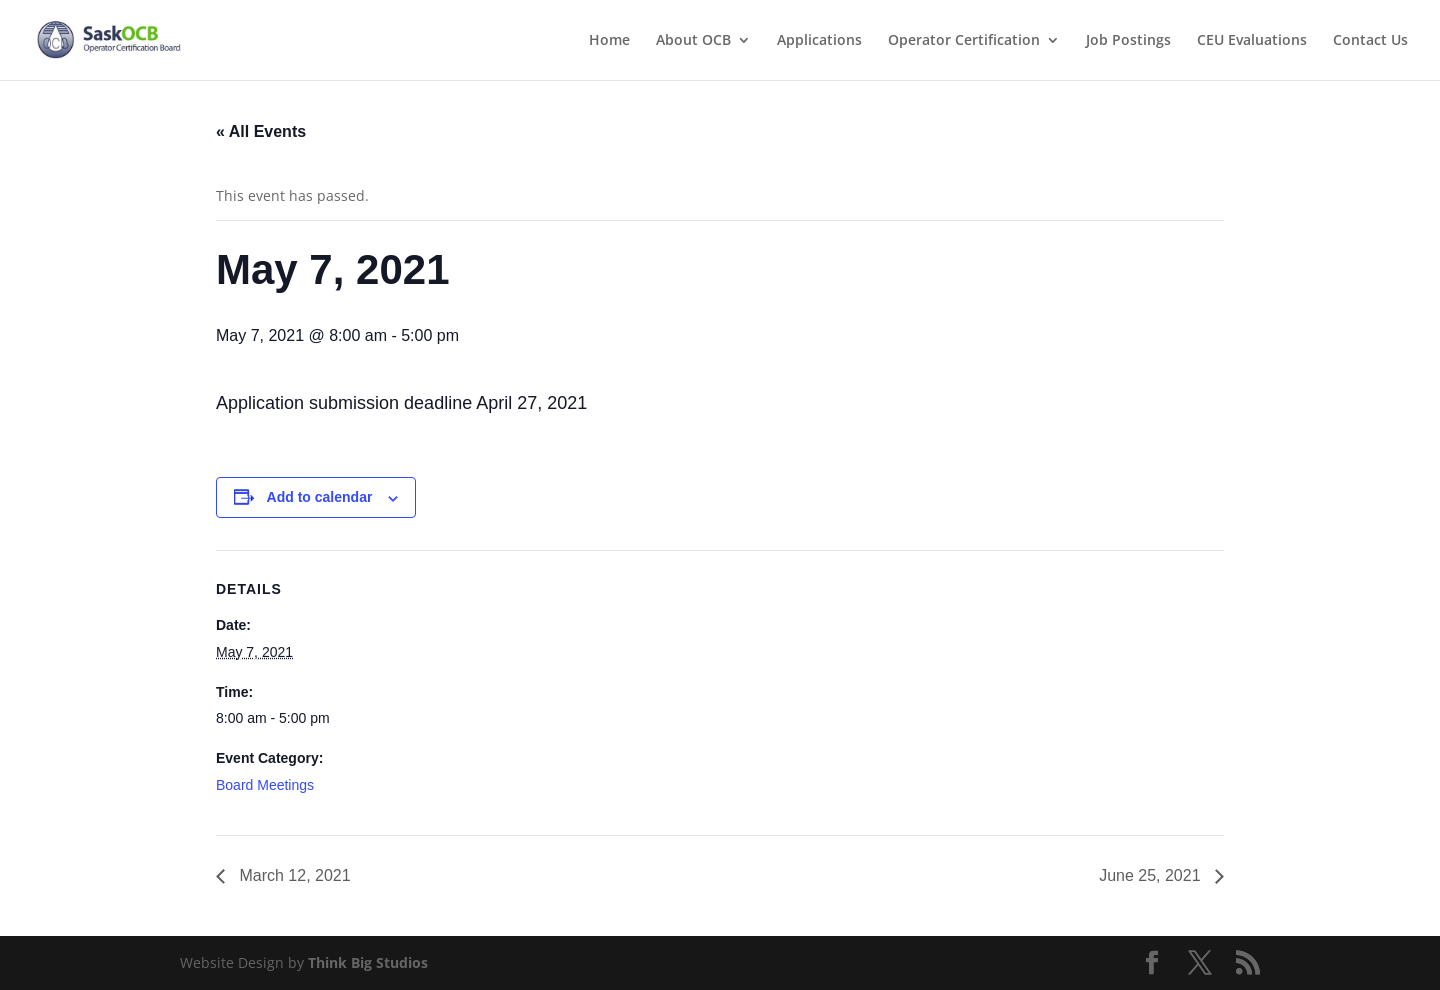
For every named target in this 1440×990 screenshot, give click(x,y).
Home (609, 41)
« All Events (261, 131)
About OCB (693, 41)
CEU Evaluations (1252, 41)
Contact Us (1370, 41)
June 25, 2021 (1152, 875)
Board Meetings (265, 785)
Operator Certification (964, 41)
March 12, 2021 (293, 875)
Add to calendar (320, 497)
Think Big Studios (368, 962)
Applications (819, 41)
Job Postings (1128, 41)
